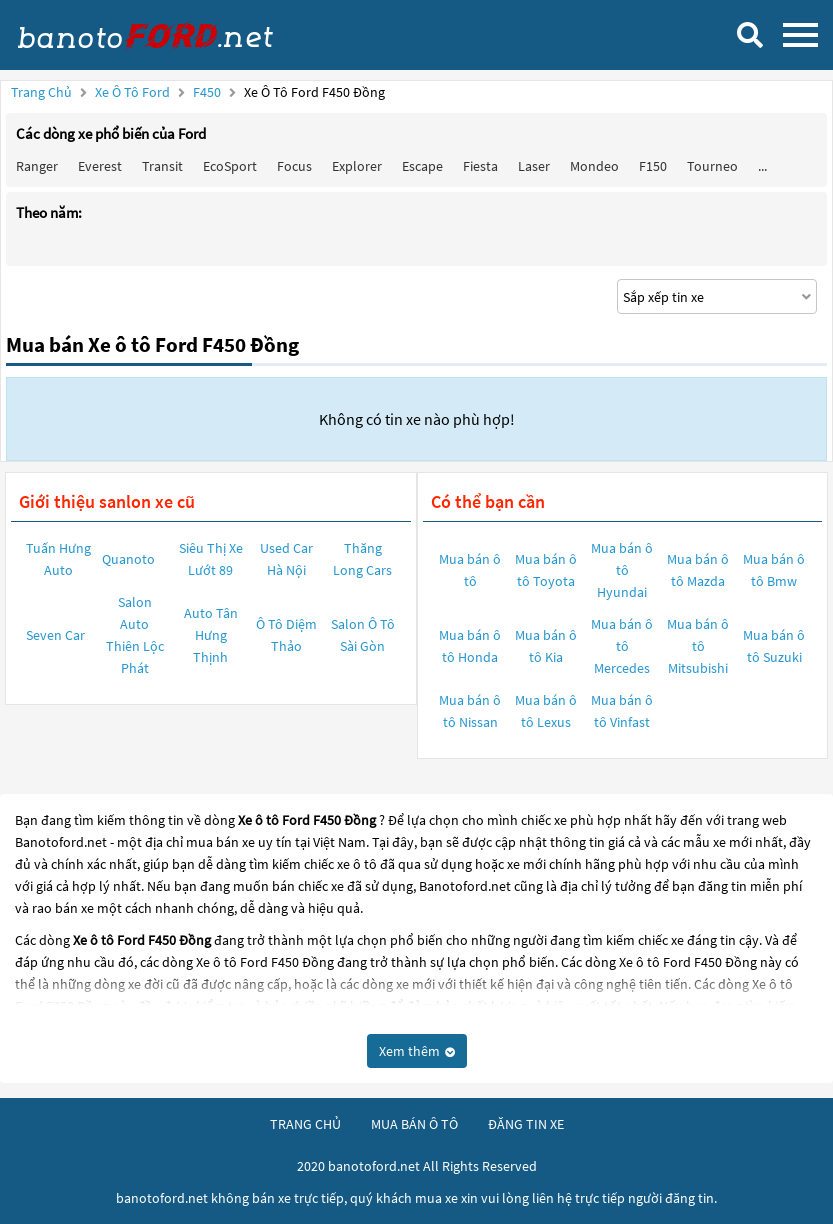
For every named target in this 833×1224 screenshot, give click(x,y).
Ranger (37, 166)
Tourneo (712, 166)
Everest (100, 166)
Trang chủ (41, 92)
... (762, 166)
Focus (294, 166)
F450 (208, 92)
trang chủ (305, 1124)
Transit (162, 166)
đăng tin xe (526, 1124)
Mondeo (594, 166)
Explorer (357, 166)
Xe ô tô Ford (132, 92)
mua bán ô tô (414, 1124)
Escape (422, 166)
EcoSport (230, 166)
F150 (653, 166)
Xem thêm (417, 1051)
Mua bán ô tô (470, 570)
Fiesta (480, 166)
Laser (534, 166)
